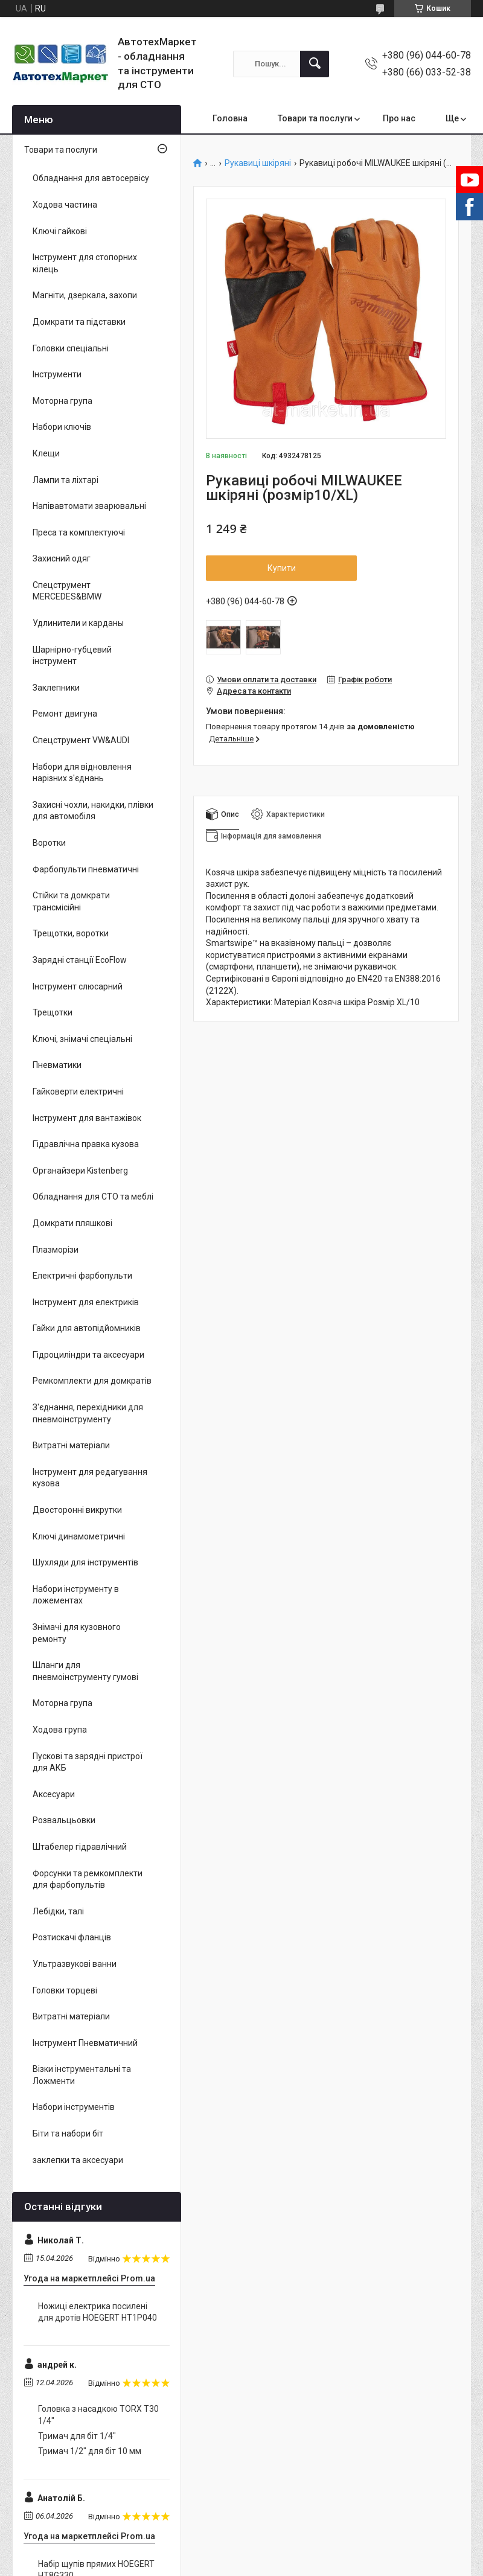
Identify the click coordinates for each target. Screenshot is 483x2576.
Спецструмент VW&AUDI (81, 740)
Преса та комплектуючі (79, 532)
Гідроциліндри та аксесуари (88, 1355)
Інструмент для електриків (86, 1302)
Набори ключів (62, 427)
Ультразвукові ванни (75, 1964)
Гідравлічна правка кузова (86, 1144)
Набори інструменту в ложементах (76, 1595)
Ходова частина (65, 204)
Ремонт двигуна (65, 713)
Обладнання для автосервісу (91, 178)
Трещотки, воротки (71, 933)
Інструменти (57, 374)
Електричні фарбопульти (82, 1275)
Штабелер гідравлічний (80, 1847)
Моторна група (62, 401)
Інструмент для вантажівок (87, 1118)
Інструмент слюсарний (78, 986)
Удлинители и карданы (78, 623)
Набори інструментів (74, 2107)
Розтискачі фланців (72, 1937)
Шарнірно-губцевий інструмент (72, 655)
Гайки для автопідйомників (87, 1328)
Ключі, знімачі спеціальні (82, 1039)
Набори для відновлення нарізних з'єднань (82, 773)
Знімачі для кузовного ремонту (77, 1633)
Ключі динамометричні (79, 1536)
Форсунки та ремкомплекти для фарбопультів (87, 1879)
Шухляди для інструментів (85, 1562)
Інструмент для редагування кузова (90, 1478)
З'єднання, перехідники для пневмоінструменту (88, 1413)
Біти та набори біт (68, 2133)
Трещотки (52, 1012)
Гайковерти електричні (78, 1091)
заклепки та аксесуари (78, 2160)
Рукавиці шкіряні (258, 163)
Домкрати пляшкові (72, 1223)
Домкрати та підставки (79, 322)
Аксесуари (54, 1794)
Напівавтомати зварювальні (89, 506)
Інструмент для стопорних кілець (85, 263)
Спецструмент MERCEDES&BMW (67, 591)
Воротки (49, 843)
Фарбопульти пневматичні (86, 869)
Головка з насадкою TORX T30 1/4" (98, 2415)
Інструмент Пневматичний (85, 2043)
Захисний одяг (62, 558)
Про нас (399, 118)
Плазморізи (55, 1249)
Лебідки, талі (58, 1911)
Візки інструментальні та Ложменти (82, 2075)
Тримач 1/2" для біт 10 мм (89, 2451)
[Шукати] (314, 64)
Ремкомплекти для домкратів (92, 1380)
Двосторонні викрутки (77, 1510)
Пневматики (57, 1065)
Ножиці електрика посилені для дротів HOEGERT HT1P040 (97, 2312)
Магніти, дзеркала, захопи (85, 295)
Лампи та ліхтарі (65, 480)
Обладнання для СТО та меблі (93, 1196)
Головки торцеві (65, 1990)
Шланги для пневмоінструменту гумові (85, 1671)
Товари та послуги (315, 118)
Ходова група (60, 1729)
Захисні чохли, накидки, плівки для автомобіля (93, 811)
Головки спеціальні (71, 348)
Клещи (46, 453)
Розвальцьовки (64, 1820)
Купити (281, 568)
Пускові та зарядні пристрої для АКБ (87, 1762)
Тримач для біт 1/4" (77, 2436)
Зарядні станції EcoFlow (80, 960)
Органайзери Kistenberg (80, 1170)
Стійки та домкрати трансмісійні (71, 901)
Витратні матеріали (71, 1445)
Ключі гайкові (60, 231)
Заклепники (56, 687)
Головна (230, 118)
